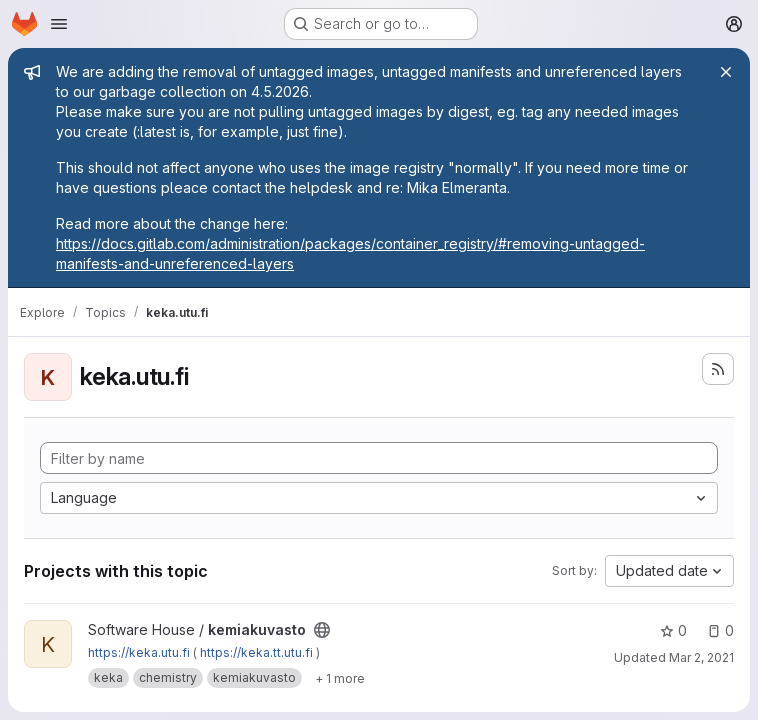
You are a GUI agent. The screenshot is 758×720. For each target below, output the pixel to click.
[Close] (726, 72)
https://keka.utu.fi (139, 652)
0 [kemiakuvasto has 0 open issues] (720, 630)
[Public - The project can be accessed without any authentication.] (322, 630)
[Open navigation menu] (59, 24)
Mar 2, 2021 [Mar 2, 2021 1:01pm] (701, 657)
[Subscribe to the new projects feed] (718, 369)
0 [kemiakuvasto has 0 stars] (673, 630)
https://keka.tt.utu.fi (256, 652)
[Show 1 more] (340, 678)
